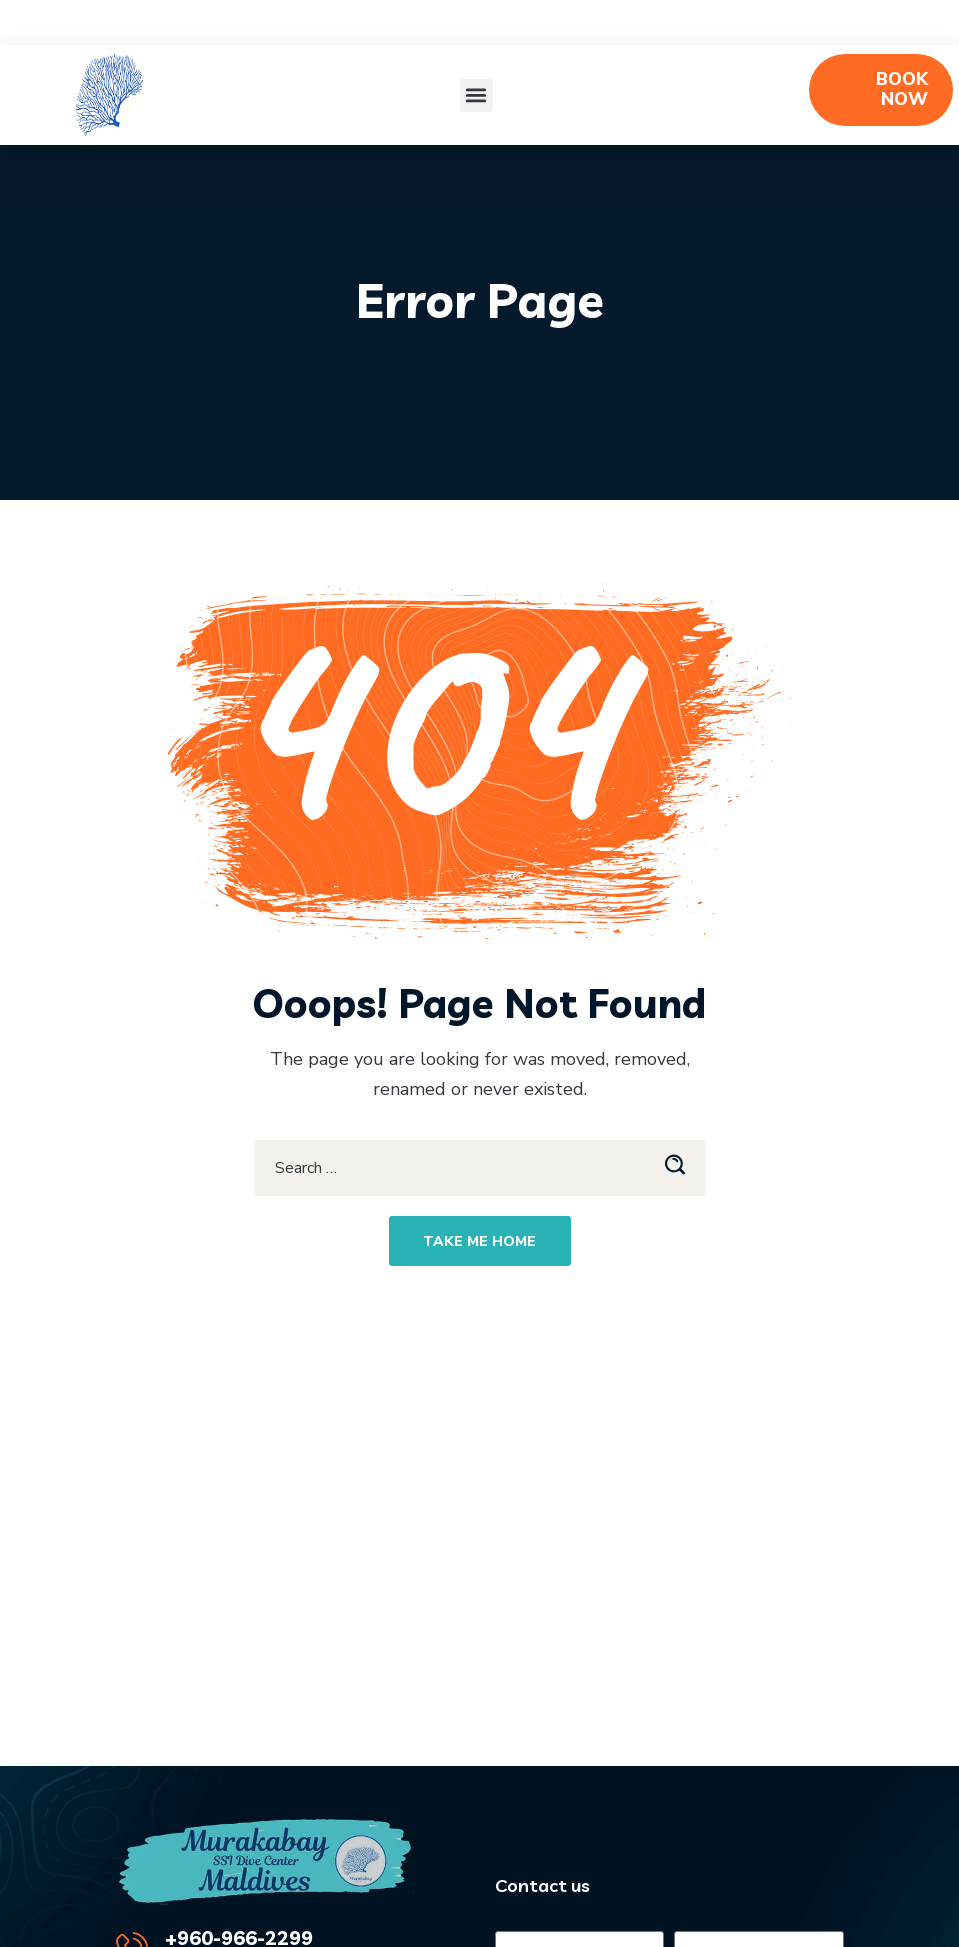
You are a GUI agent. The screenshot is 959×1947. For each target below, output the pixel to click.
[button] (476, 95)
